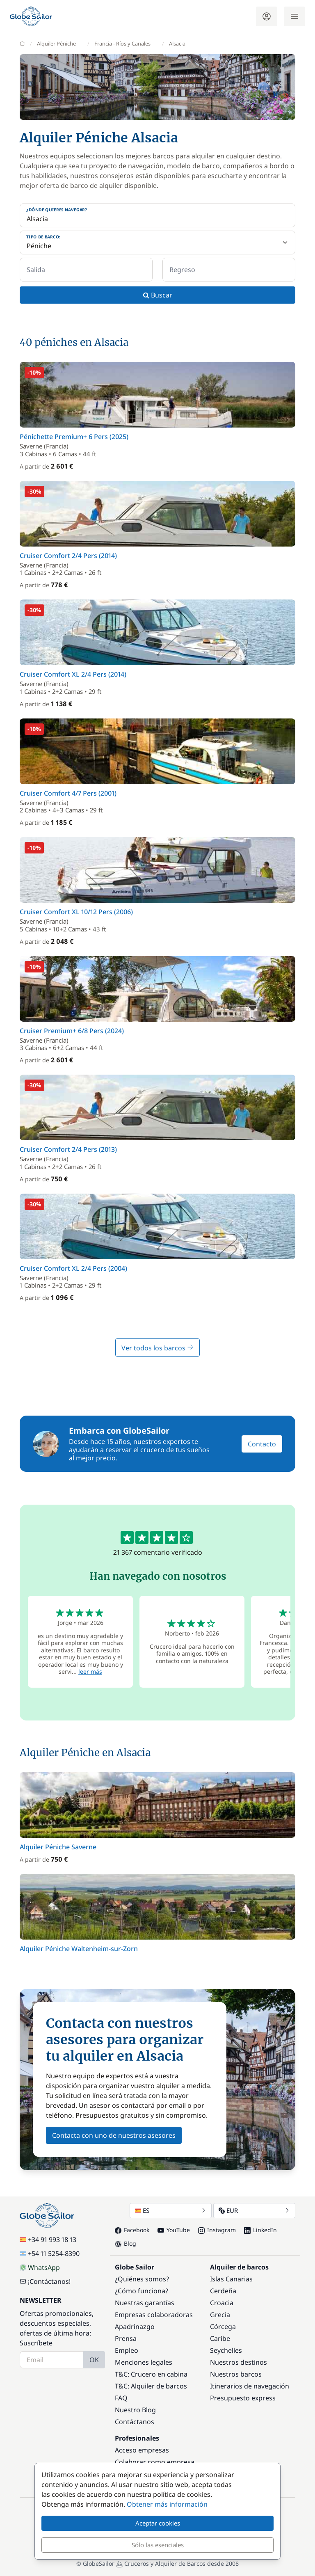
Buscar (157, 295)
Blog (125, 2243)
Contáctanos (134, 2421)
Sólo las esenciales (158, 2545)
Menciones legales (143, 2362)
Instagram (217, 2230)
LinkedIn (260, 2230)
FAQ (121, 2397)
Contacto (262, 1443)
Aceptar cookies (157, 2523)
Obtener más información (167, 2504)
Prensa (126, 2338)
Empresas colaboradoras (154, 2314)
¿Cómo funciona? (141, 2290)
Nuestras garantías (144, 2302)
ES (170, 2210)
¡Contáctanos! (45, 2281)
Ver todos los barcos (157, 1347)
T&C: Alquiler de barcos (151, 2386)
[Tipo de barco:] (157, 242)
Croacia (221, 2302)
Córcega (223, 2326)
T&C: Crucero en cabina (151, 2374)
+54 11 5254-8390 (50, 2253)
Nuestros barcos (236, 2374)
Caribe (220, 2338)
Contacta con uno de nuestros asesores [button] (114, 2135)
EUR (254, 2210)
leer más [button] (90, 1671)
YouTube (174, 2230)
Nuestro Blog (135, 2409)
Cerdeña (223, 2290)
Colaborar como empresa (154, 2461)
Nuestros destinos (238, 2362)
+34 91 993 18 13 (48, 2239)
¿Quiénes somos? (142, 2278)
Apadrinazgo (135, 2326)
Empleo (126, 2350)
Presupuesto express (243, 2397)
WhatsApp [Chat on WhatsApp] (40, 2267)
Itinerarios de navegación (249, 2386)
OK (94, 2359)
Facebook (132, 2230)
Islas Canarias (231, 2278)
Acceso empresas (142, 2450)
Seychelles (226, 2350)
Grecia (220, 2314)
